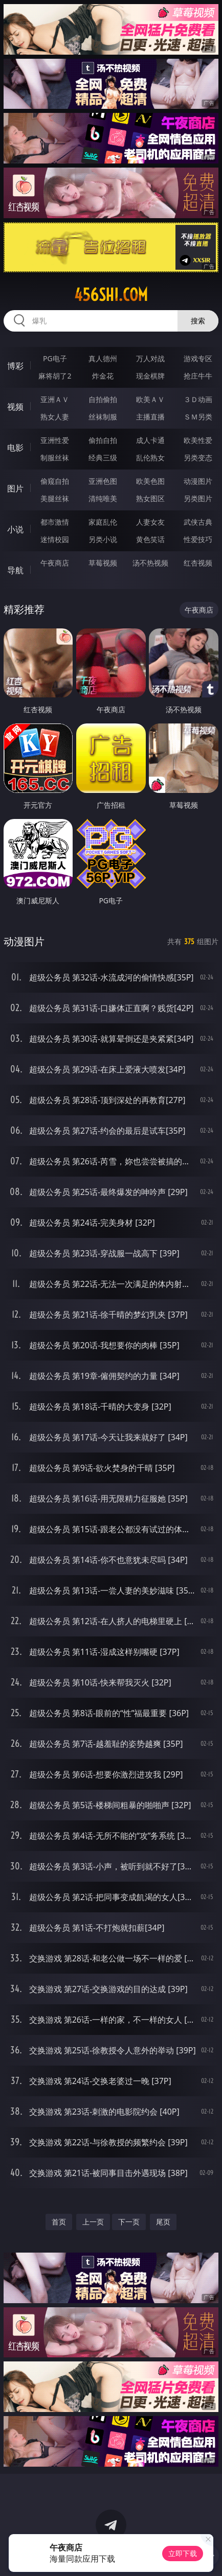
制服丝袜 (54, 457)
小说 (15, 529)
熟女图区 (150, 498)
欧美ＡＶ (150, 399)
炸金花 (103, 376)
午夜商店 (54, 563)
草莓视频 (102, 563)
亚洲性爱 (54, 440)
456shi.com (111, 295)
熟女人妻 (54, 416)
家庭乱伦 (102, 522)
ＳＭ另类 (198, 416)
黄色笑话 (150, 539)
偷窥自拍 (54, 481)
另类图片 (198, 498)
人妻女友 (150, 522)
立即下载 (182, 2553)
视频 (15, 406)
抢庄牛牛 (198, 376)
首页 (59, 2222)
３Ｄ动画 (198, 399)
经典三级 (102, 457)
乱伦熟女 (150, 457)
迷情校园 (54, 539)
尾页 (163, 2222)
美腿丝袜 (54, 498)
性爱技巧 (198, 539)
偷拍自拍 (102, 440)
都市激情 (54, 522)
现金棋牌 (150, 376)
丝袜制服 (102, 416)
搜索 (198, 320)
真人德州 (102, 358)
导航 (15, 570)
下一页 (129, 2222)
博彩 (15, 365)
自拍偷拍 (102, 399)
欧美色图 (150, 481)
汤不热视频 (150, 563)
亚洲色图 (102, 481)
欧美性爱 (198, 440)
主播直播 (150, 416)
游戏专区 (198, 358)
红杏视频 (198, 563)
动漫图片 (198, 481)
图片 (15, 488)
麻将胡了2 (54, 376)
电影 (15, 447)
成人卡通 (150, 440)
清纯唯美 (102, 498)
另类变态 (198, 457)
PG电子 (55, 358)
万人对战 (150, 358)
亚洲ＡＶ (54, 399)
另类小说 (102, 539)
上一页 (93, 2222)
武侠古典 (198, 522)
